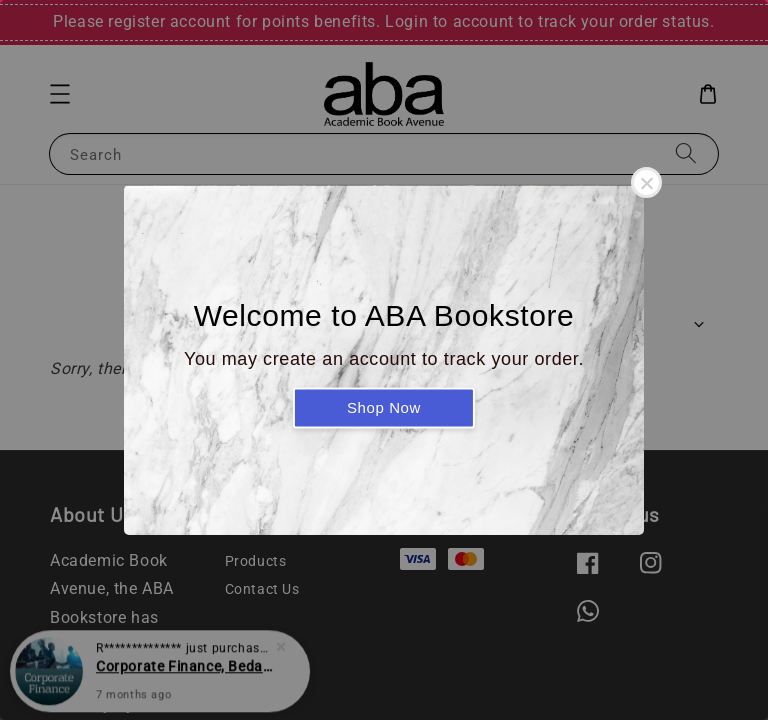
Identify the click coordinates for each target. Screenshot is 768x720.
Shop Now (384, 407)
